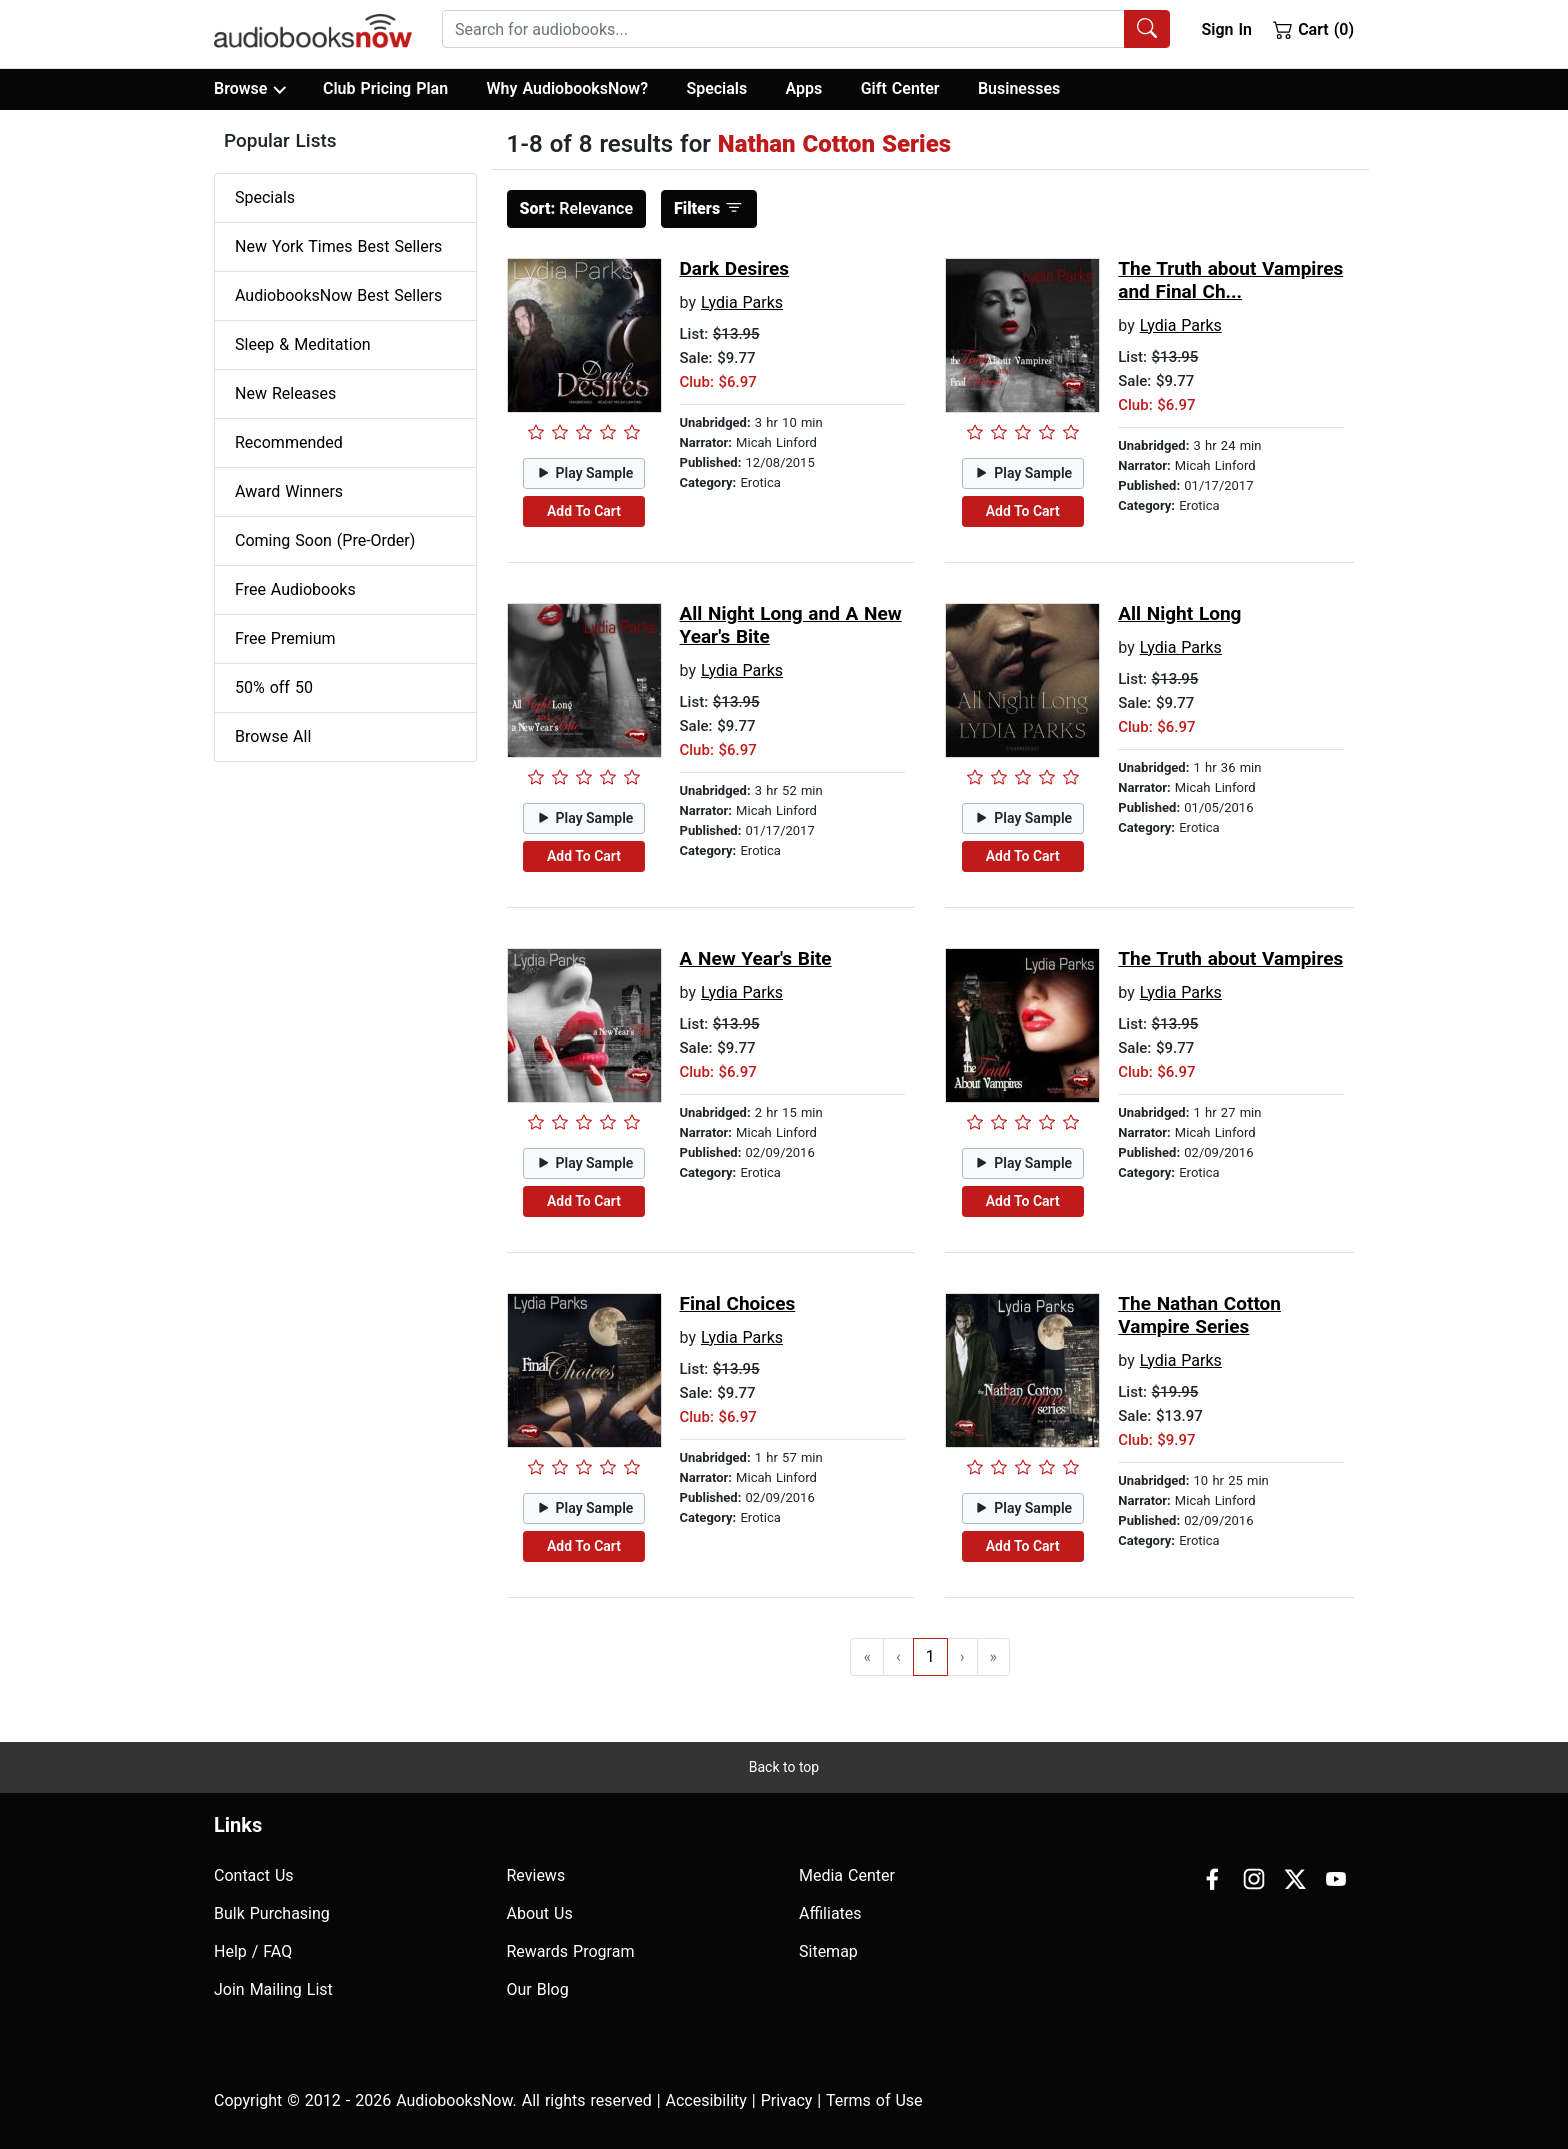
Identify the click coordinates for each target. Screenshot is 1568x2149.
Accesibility (706, 2100)
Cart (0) (1313, 29)
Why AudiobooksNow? (567, 88)
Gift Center (900, 88)
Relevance (577, 208)
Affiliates (830, 1913)
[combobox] (806, 29)
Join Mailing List (273, 1989)
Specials (716, 88)
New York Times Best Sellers (338, 246)
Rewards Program (571, 1951)
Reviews (536, 1875)
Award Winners (289, 491)
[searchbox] (783, 29)
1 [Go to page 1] (930, 1656)
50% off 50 (274, 687)
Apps (804, 88)
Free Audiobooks (295, 589)
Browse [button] (249, 89)
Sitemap (828, 1951)
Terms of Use (874, 2100)
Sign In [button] (1226, 29)
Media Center (847, 1875)
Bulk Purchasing (272, 1913)
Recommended (289, 442)
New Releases (285, 393)
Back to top (784, 1767)
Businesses (1019, 88)
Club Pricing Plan (385, 88)
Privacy (787, 2100)
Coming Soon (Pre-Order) (325, 540)
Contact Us (254, 1875)
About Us (540, 1913)
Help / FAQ (253, 1951)
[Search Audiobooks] (1147, 29)
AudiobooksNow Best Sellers (338, 295)
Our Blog (538, 1989)
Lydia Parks (742, 302)
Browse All (273, 736)
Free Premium (285, 638)
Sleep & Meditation (303, 344)
